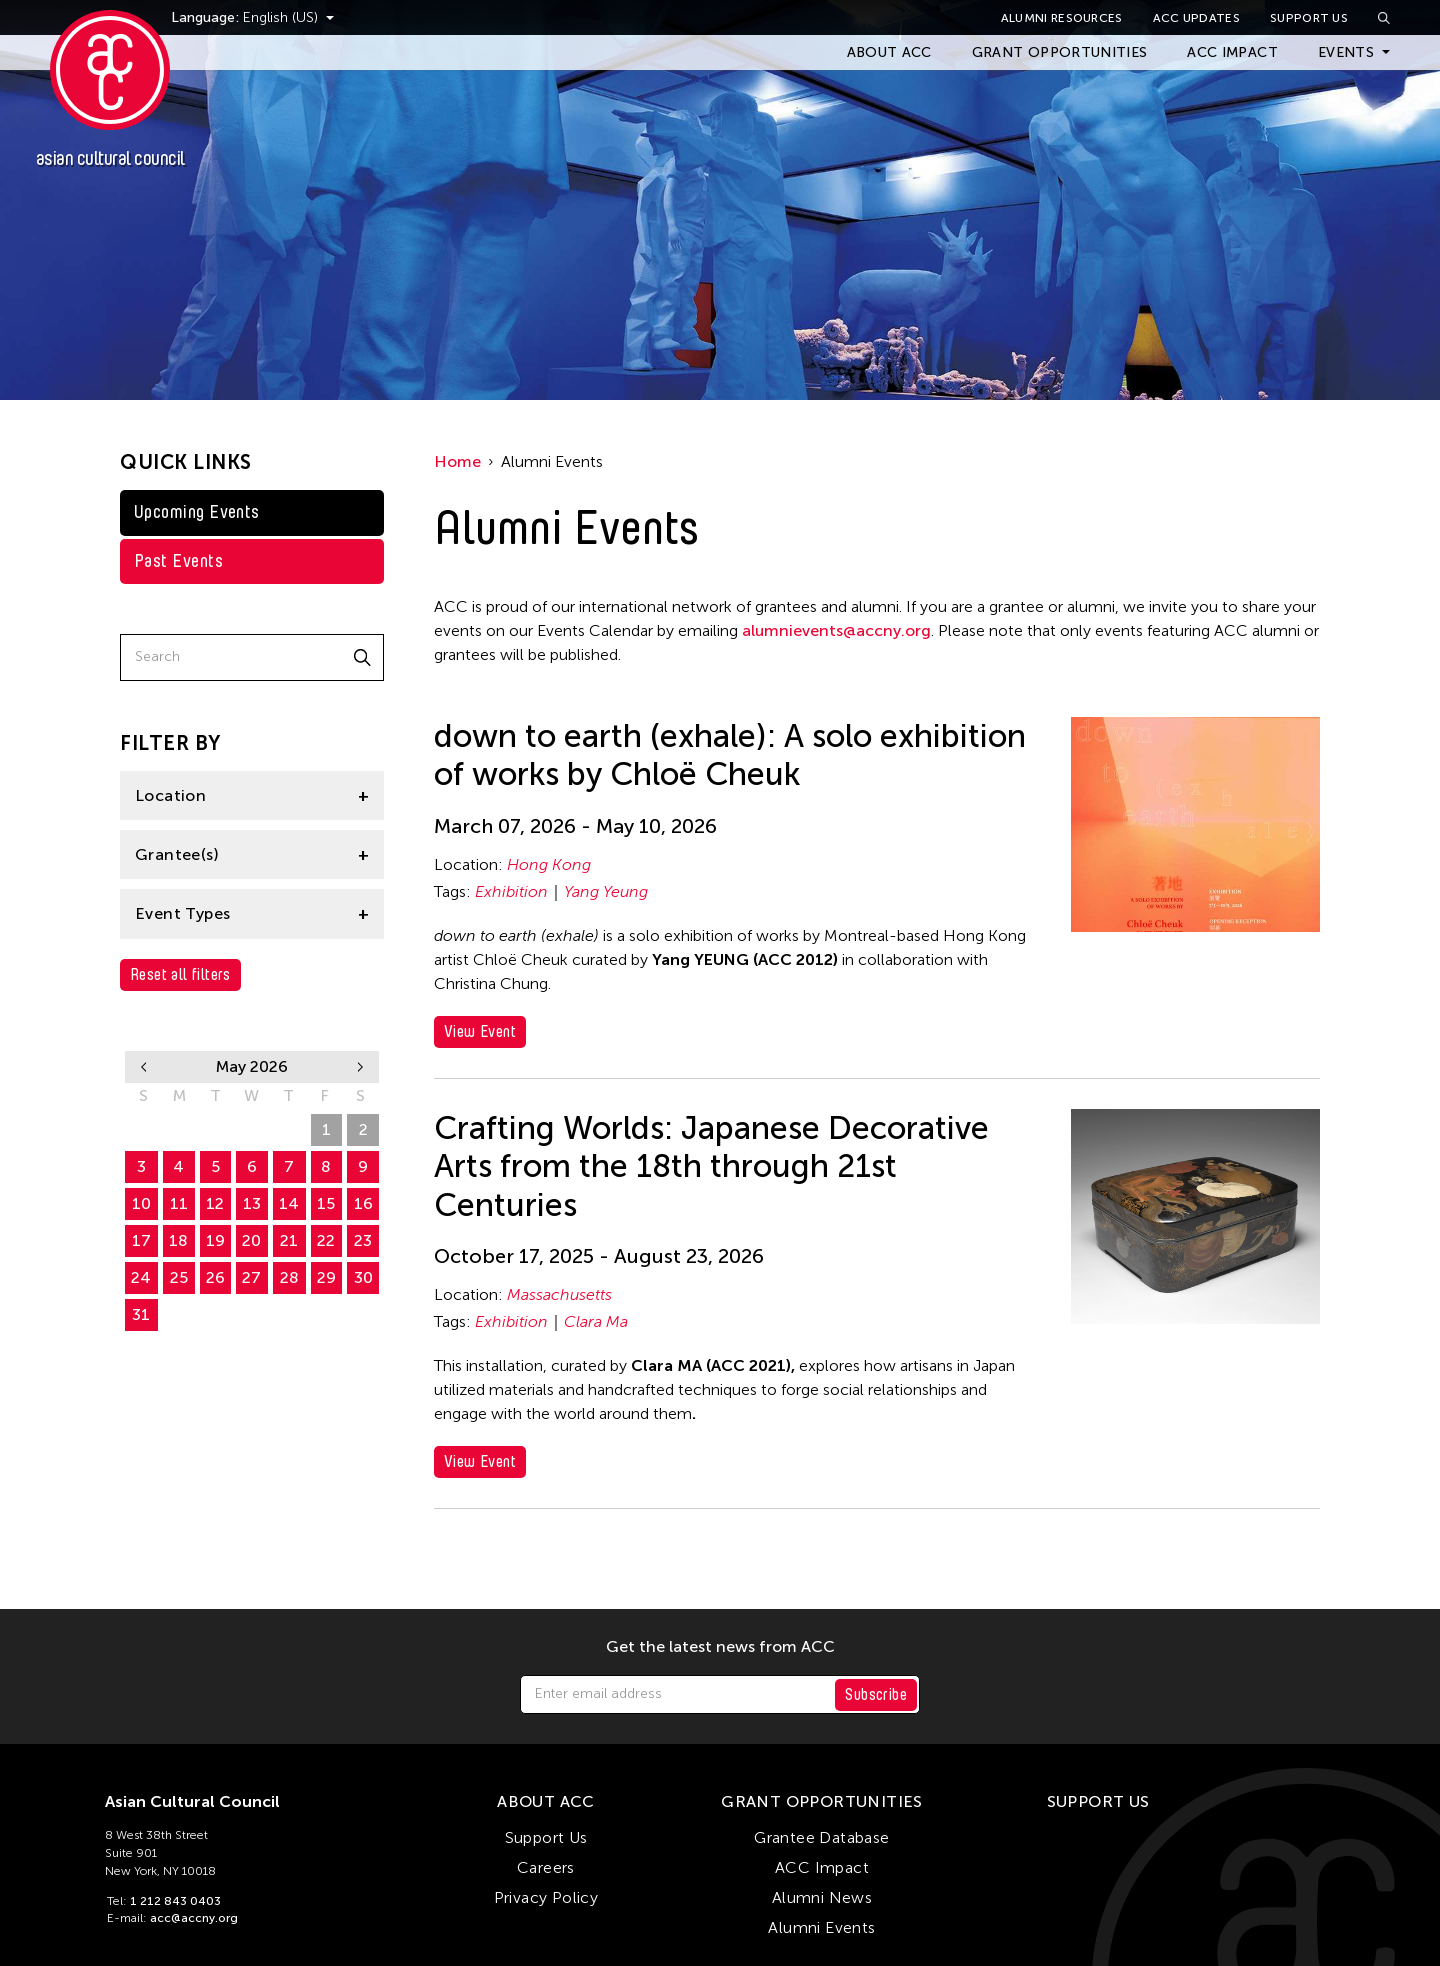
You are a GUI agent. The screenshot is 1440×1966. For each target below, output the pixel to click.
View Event (480, 1031)
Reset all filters (180, 974)
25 (179, 1277)
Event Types (182, 913)
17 (141, 1240)
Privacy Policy (546, 1897)
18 (178, 1240)
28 (215, 1129)
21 (289, 1240)
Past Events (178, 561)
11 (179, 1203)
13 (252, 1203)
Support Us (1309, 18)
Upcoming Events (197, 512)
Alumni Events (821, 1927)
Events (1346, 52)
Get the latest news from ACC (720, 1647)
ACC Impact (1232, 52)
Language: (238, 17)
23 (363, 1240)
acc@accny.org (194, 1918)
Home (457, 461)
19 (215, 1240)
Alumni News (822, 1897)
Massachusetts (559, 1294)
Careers (546, 1867)
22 (326, 1240)
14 (289, 1203)
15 (326, 1203)
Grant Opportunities (1060, 52)
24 (141, 1277)
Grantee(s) (177, 854)
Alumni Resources (1062, 18)
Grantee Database (821, 1837)
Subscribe (876, 1694)
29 (251, 1129)
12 (215, 1203)
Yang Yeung (606, 891)
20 (251, 1240)
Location (170, 795)
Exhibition (511, 891)
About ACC (889, 52)
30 (289, 1129)
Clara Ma (596, 1321)
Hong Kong (549, 864)
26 (141, 1129)
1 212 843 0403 (175, 1901)
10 (141, 1203)
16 (363, 1203)
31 (141, 1314)
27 (178, 1129)
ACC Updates (1196, 18)
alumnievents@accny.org (836, 630)
